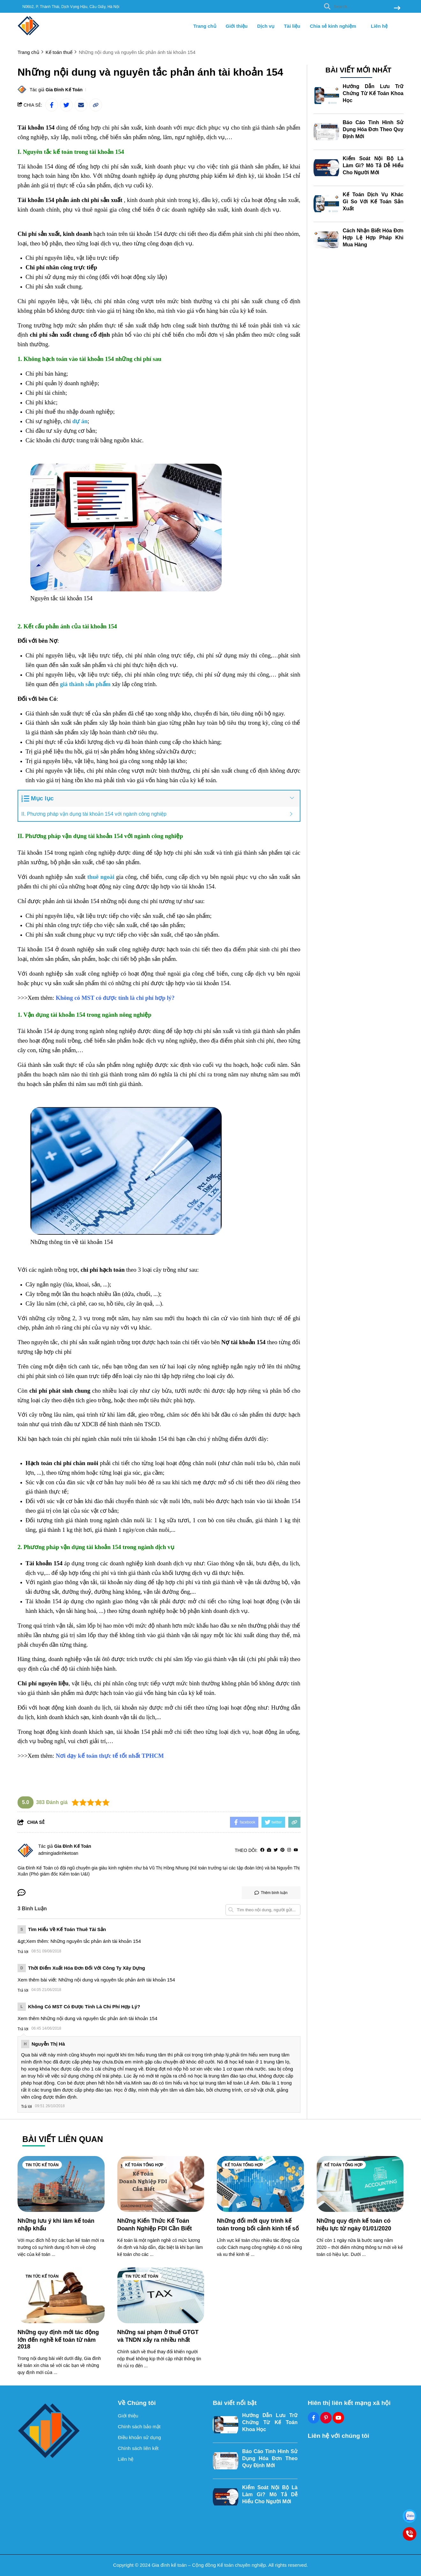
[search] (360, 6)
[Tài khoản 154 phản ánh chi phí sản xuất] (71, 200)
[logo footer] (64, 2430)
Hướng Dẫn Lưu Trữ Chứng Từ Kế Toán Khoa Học (373, 93)
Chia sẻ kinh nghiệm (335, 26)
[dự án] (80, 421)
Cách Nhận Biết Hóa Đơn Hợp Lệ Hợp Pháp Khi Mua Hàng (373, 237)
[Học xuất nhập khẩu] (113, 1770)
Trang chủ (204, 26)
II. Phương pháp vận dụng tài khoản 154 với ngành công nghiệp (94, 814)
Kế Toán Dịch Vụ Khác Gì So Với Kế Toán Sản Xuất (373, 201)
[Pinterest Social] (326, 2417)
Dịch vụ (265, 26)
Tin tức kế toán (42, 2165)
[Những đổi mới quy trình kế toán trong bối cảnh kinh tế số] (260, 2184)
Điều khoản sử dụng (139, 2437)
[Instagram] (289, 1850)
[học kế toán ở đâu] (187, 1717)
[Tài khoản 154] (36, 128)
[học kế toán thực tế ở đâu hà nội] (91, 344)
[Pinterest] (282, 1850)
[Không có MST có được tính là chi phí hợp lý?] (115, 998)
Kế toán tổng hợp (144, 2165)
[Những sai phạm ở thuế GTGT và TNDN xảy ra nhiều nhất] (160, 2295)
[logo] (29, 35)
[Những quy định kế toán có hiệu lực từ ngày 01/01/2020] (360, 2184)
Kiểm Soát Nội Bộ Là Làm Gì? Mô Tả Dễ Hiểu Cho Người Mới (373, 165)
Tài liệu (292, 26)
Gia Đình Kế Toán (64, 89)
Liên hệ (379, 26)
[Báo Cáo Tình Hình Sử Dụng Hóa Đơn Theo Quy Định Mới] (326, 132)
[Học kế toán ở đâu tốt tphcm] (255, 780)
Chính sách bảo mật (139, 2426)
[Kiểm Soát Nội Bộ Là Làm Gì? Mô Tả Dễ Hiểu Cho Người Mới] (326, 168)
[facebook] (262, 1850)
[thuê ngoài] (100, 877)
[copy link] (95, 105)
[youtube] (296, 1850)
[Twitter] (276, 1850)
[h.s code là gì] (90, 1352)
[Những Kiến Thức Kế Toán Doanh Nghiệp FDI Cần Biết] (160, 2184)
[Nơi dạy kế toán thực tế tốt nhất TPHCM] (110, 1756)
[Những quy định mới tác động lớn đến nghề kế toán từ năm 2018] (61, 2295)
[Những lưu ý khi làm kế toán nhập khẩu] (61, 2184)
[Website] (269, 1850)
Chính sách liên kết (138, 2448)
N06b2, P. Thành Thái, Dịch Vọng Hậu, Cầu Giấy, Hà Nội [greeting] (70, 6)
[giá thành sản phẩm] (85, 684)
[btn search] (397, 8)
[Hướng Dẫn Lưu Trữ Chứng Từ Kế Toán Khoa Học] (326, 96)
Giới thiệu (237, 26)
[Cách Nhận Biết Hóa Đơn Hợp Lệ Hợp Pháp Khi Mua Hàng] (326, 240)
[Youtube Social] (338, 2417)
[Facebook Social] (313, 2417)
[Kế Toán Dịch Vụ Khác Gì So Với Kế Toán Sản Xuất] (326, 204)
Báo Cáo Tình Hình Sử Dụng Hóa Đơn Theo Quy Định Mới (373, 129)
